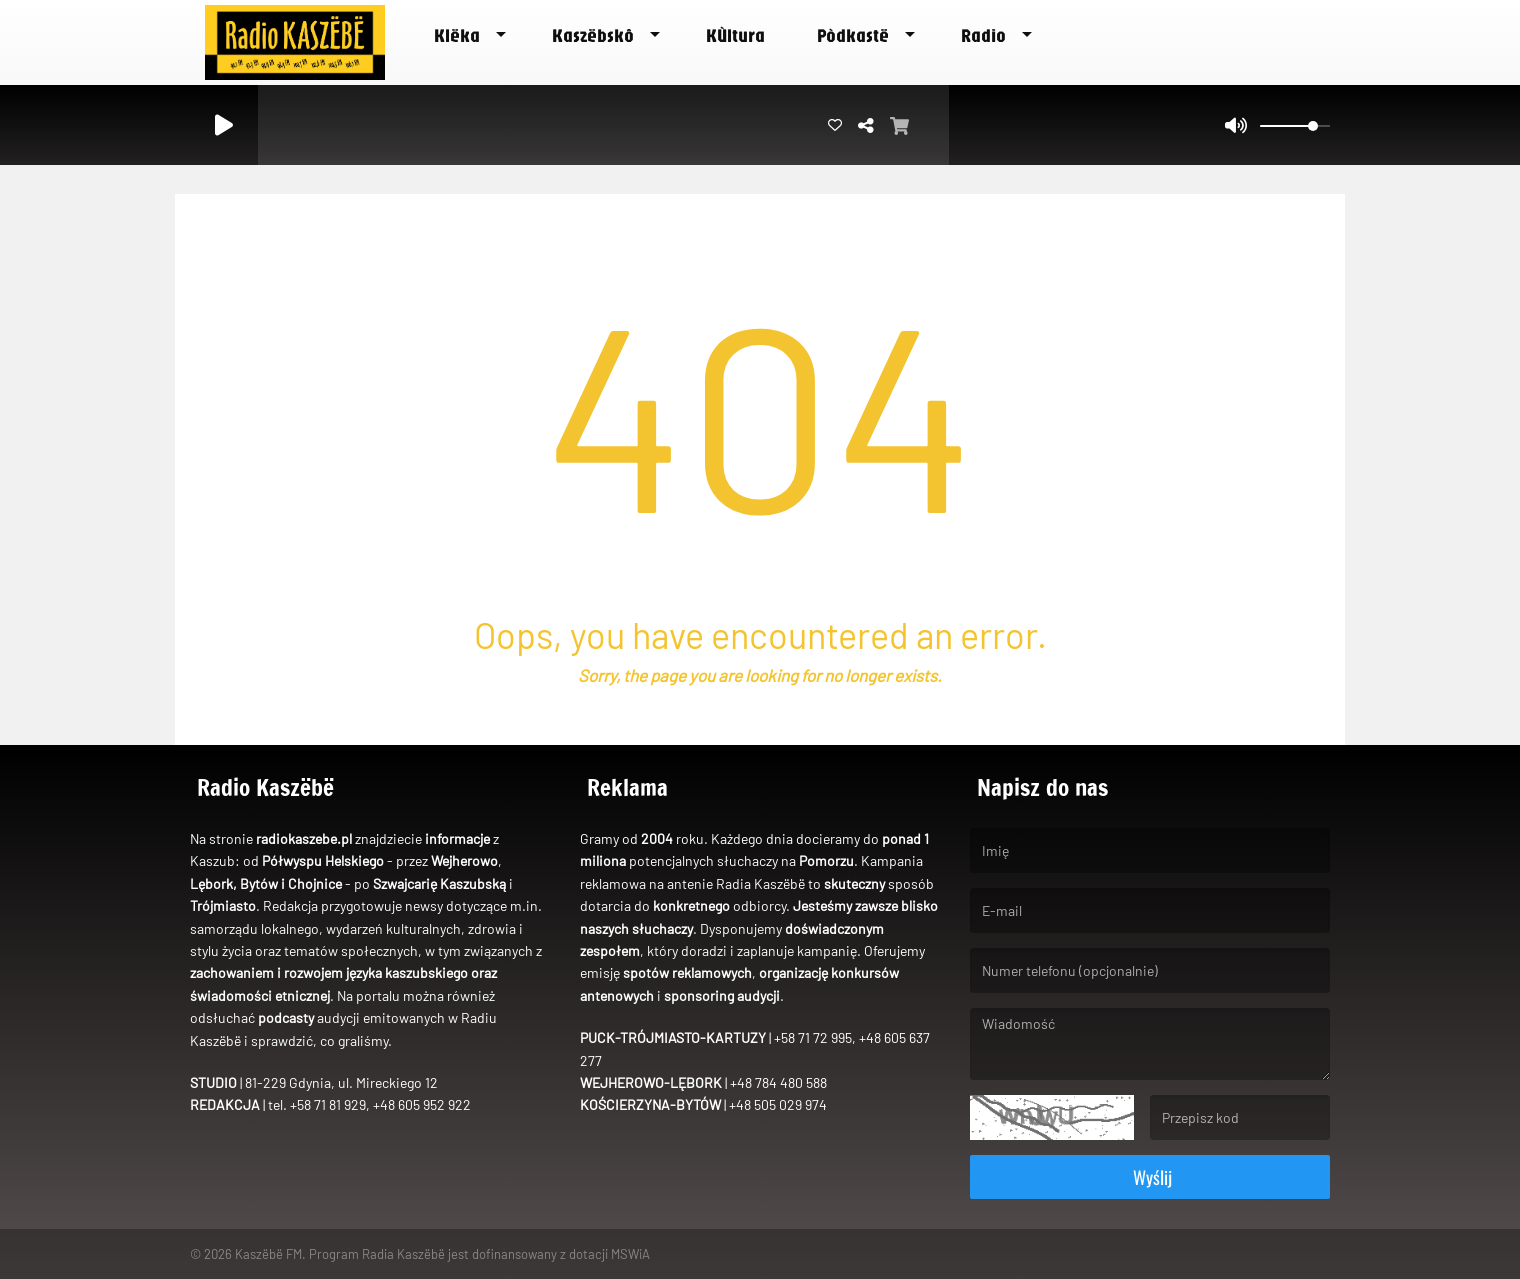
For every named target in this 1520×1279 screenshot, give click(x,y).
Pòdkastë (853, 35)
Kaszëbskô (593, 35)
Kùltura (735, 35)
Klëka (457, 35)
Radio (983, 35)
